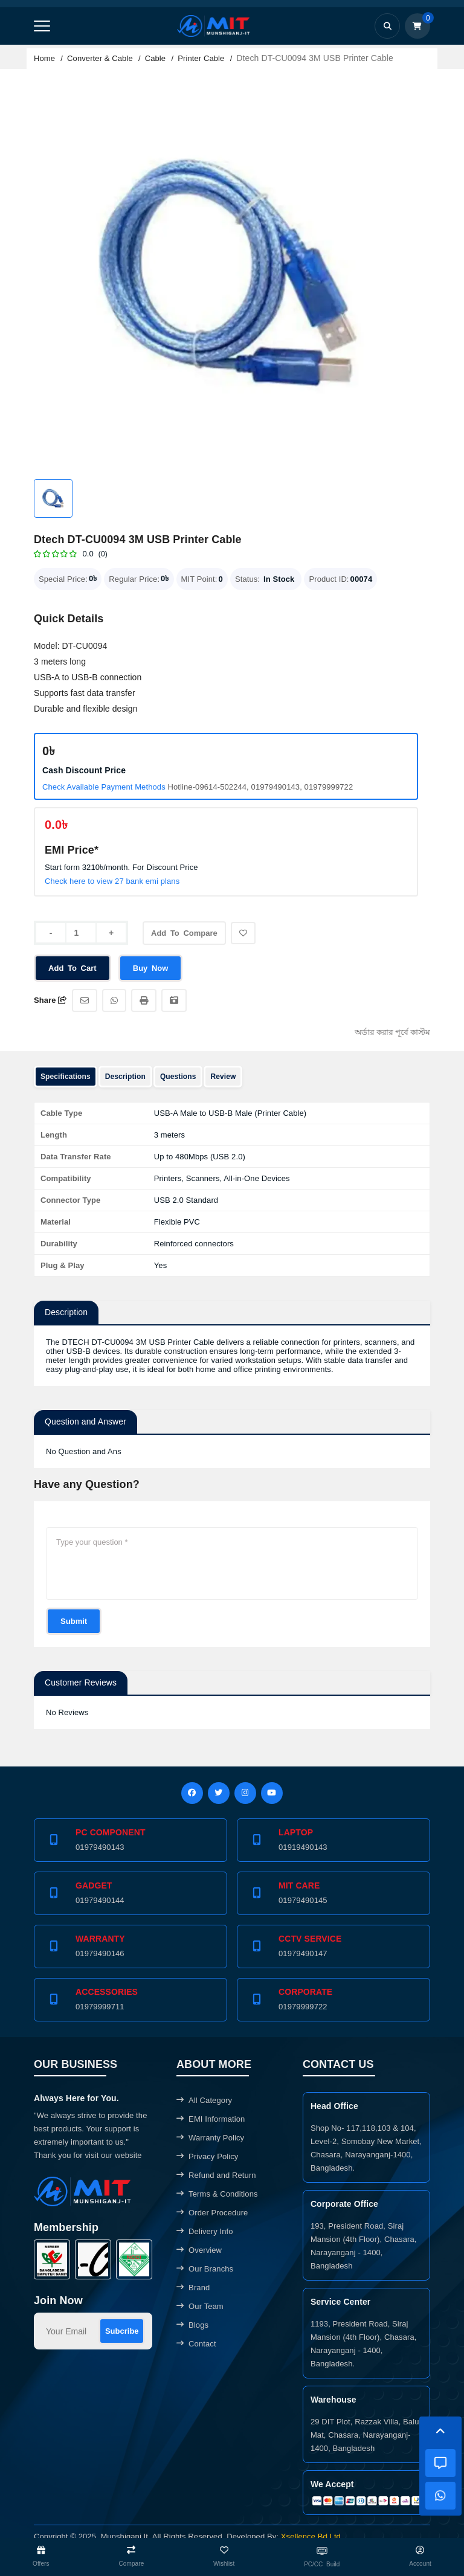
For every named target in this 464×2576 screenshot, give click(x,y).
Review (223, 1076)
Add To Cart (73, 968)
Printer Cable (201, 58)
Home (44, 58)
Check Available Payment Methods (104, 786)
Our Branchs (204, 2268)
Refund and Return (216, 2175)
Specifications (65, 1076)
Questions (178, 1076)
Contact (196, 2343)
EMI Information (210, 2119)
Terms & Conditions (217, 2193)
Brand (193, 2287)
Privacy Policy (207, 2156)
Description (125, 1076)
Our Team (200, 2306)
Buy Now (152, 968)
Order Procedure (212, 2212)
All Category (204, 2100)
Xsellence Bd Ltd (311, 2537)
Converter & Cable (100, 58)
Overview (199, 2250)
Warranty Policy (210, 2137)
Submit (74, 1621)
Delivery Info (204, 2231)
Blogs (192, 2325)
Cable (155, 58)
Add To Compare (187, 937)
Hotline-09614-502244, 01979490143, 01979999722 (260, 786)
